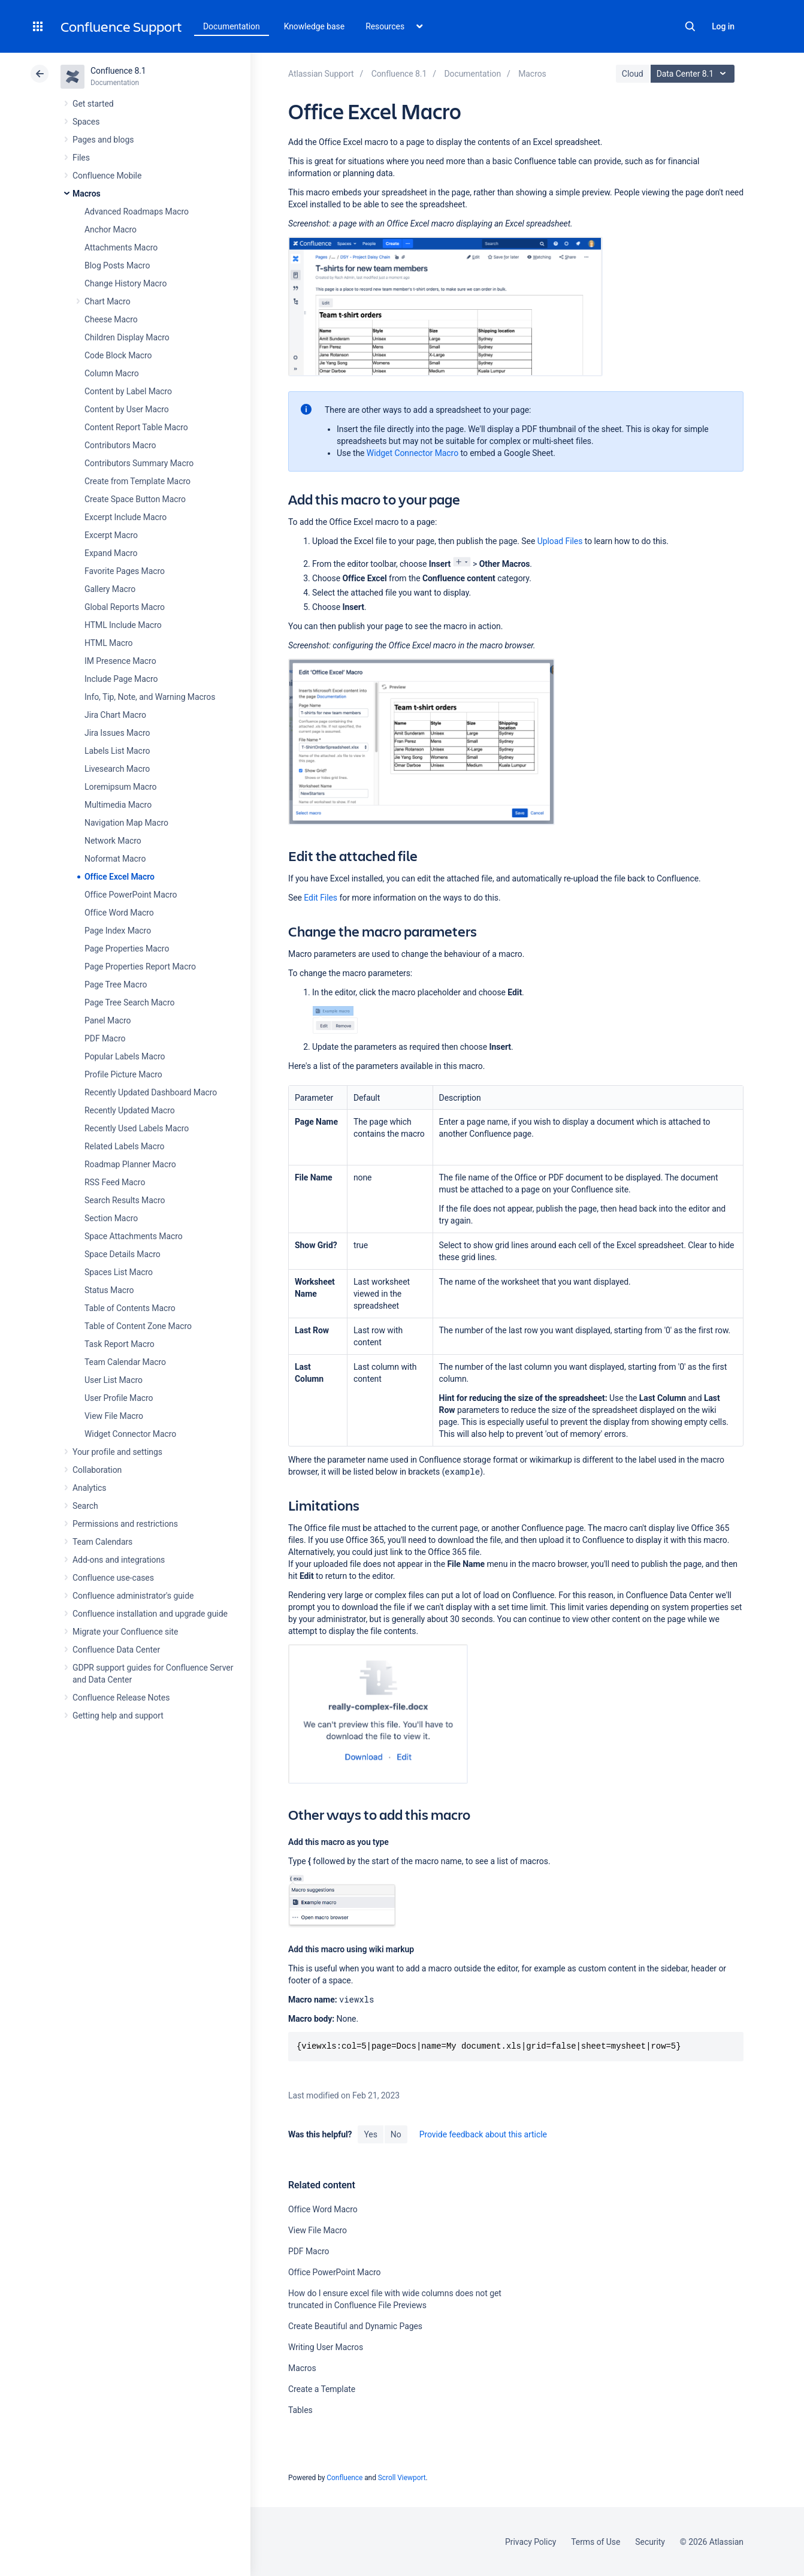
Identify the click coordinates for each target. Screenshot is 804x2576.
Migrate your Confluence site (125, 1631)
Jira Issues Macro (117, 733)
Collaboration (97, 1470)
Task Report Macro (119, 1344)
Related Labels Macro (124, 1146)
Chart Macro (107, 301)
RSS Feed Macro (114, 1182)
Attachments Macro (121, 247)
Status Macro (109, 1290)
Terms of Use (595, 2542)
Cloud (632, 73)
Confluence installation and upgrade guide (150, 1613)
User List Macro (113, 1380)
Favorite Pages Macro (124, 571)
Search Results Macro (124, 1200)
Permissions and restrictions (125, 1524)
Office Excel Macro (119, 876)
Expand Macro (110, 553)
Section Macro (111, 1218)
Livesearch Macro (117, 769)
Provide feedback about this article (483, 2134)
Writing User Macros (325, 2347)
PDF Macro (104, 1038)
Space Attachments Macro (133, 1236)
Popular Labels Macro (124, 1056)
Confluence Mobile (106, 175)
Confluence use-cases (113, 1578)
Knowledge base (314, 26)
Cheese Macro (111, 319)
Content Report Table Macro (136, 427)
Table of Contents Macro (130, 1308)
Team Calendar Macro (125, 1362)
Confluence (344, 2478)
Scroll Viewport (402, 2478)
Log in (723, 26)
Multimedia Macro (118, 805)
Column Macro (111, 373)
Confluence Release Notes (121, 1697)
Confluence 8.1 (118, 71)
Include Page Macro (121, 679)
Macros (86, 193)
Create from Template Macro (137, 481)
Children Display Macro (127, 337)
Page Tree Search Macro (129, 1002)
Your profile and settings (117, 1452)
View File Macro (113, 1416)
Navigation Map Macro (126, 823)
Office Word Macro (119, 912)
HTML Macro (108, 643)
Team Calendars (102, 1542)
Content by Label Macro (128, 391)
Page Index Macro (117, 930)
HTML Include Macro (123, 625)
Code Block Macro (118, 355)
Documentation (231, 26)
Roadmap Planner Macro (130, 1164)
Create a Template (321, 2389)
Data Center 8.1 (694, 74)
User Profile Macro (118, 1398)
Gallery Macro (109, 589)
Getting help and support (118, 1715)
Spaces (85, 121)
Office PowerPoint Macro (130, 894)
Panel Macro (107, 1020)
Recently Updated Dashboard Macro (150, 1092)
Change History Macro (125, 283)
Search (690, 26)
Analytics (89, 1488)
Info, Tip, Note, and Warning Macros (149, 697)
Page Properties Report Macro (140, 966)
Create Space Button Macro (135, 499)
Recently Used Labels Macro (136, 1128)
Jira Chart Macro (115, 715)
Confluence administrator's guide (133, 1595)
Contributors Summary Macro (139, 463)
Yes (370, 2134)
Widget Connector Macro (130, 1434)
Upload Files (560, 541)
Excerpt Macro (111, 535)
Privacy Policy (530, 2542)
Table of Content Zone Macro (138, 1326)
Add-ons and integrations (118, 1560)
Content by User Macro (126, 409)
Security (650, 2542)
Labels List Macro (117, 751)
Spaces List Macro (118, 1272)
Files (81, 157)
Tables (300, 2410)
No (396, 2134)
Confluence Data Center (116, 1649)
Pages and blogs (103, 139)
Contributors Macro (120, 445)
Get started (93, 103)
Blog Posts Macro (117, 265)
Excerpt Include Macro (125, 517)
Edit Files (320, 897)
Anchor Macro (110, 229)
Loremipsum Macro (120, 787)
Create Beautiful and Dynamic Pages (355, 2326)
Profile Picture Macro (123, 1074)
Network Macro (112, 840)
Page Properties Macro (126, 948)
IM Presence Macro (120, 661)
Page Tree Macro (115, 984)
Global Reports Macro (124, 607)
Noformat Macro (115, 858)
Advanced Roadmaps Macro (136, 211)
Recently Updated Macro (129, 1110)
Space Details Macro (122, 1254)
